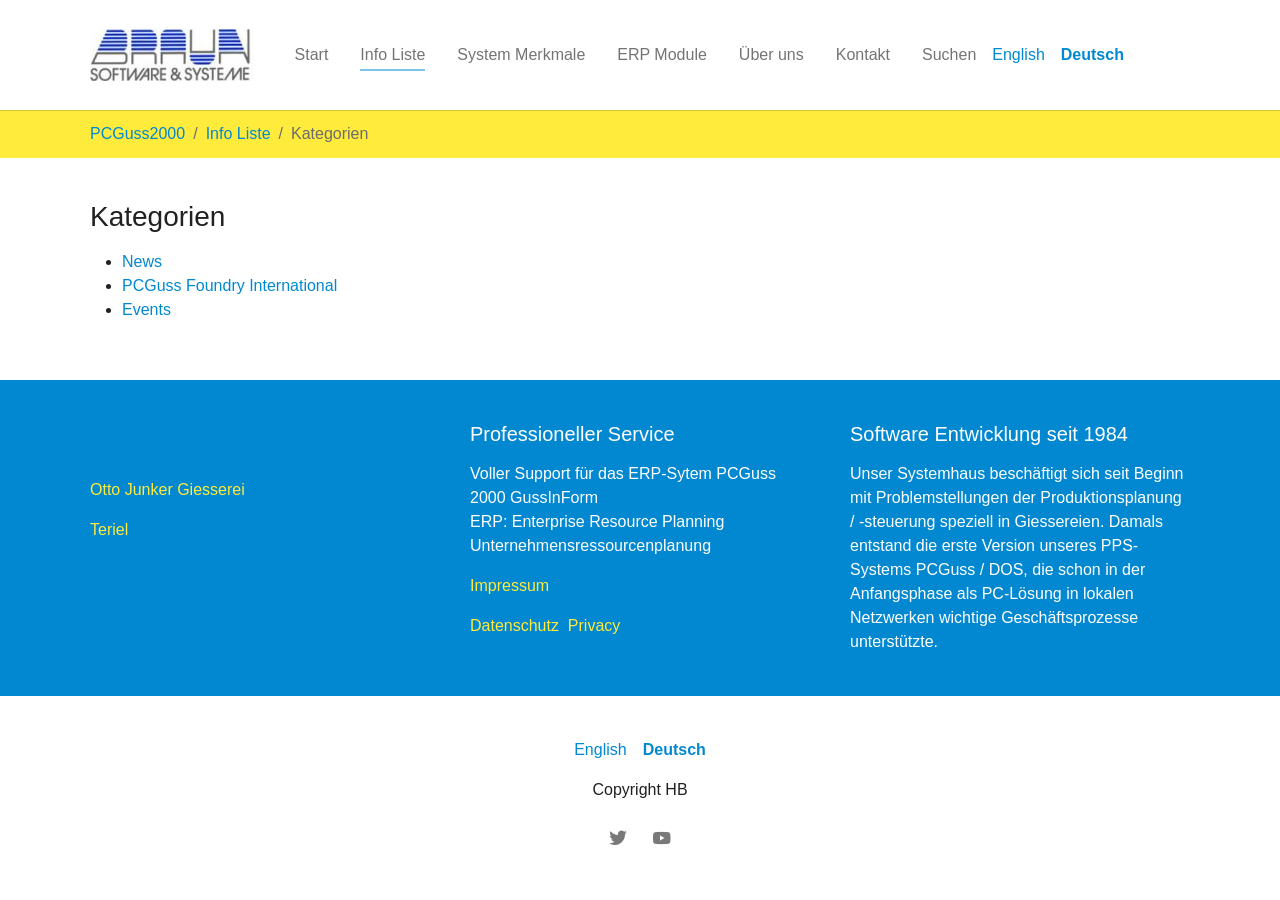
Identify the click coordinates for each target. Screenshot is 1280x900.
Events (146, 309)
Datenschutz (519, 625)
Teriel (109, 529)
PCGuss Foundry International (229, 285)
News (142, 261)
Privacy (594, 625)
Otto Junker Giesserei (174, 489)
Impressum (509, 585)
